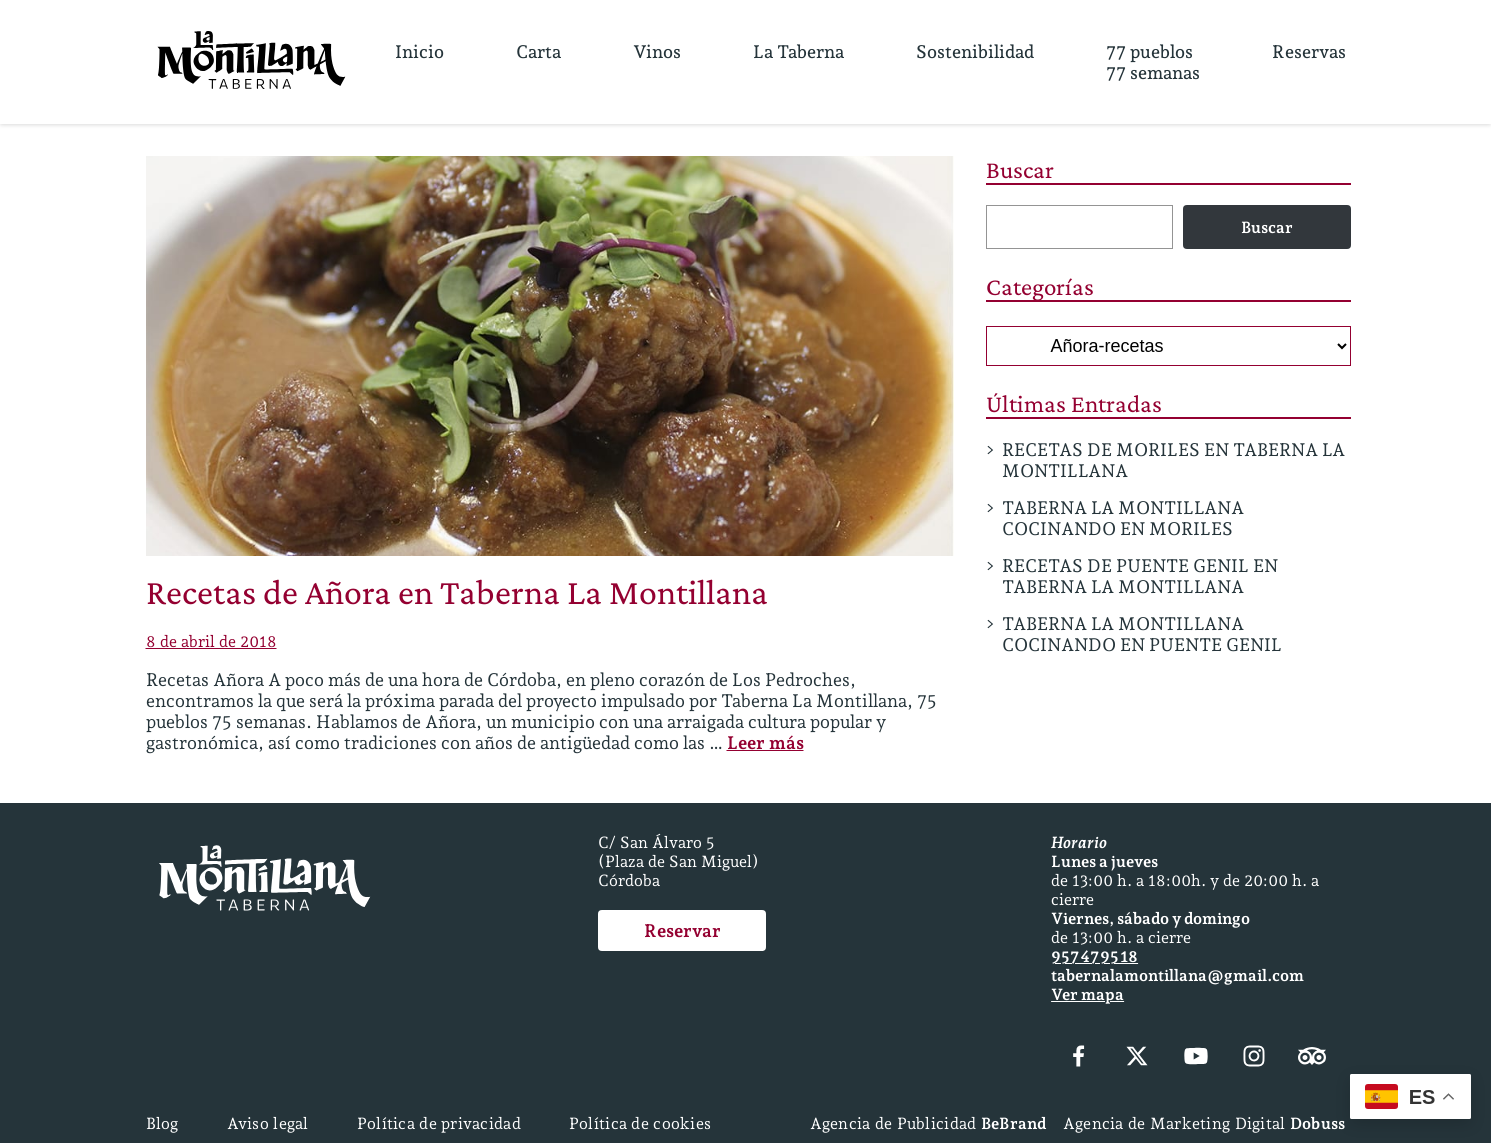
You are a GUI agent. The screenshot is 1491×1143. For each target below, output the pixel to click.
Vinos (657, 51)
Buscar (1020, 169)
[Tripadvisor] (1312, 1058)
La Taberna (798, 51)
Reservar (682, 930)
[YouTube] (1196, 1058)
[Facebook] (1079, 1058)
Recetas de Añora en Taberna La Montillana (457, 592)
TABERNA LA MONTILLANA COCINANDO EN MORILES (1123, 518)
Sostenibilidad (975, 51)
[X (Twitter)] (1137, 1058)
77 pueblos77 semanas (1153, 62)
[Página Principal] (251, 62)
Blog (162, 1123)
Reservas (1309, 51)
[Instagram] (1254, 1058)
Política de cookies (640, 1123)
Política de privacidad (439, 1123)
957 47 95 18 (1094, 956)
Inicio (419, 51)
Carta (538, 51)
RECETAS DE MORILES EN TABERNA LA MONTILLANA (1173, 460)
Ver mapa (1087, 994)
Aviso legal (268, 1123)
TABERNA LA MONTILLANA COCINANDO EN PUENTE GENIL (1142, 634)
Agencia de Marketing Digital (1204, 1123)
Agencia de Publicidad (928, 1123)
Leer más (765, 742)
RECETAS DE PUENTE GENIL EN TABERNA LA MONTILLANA (1140, 576)
